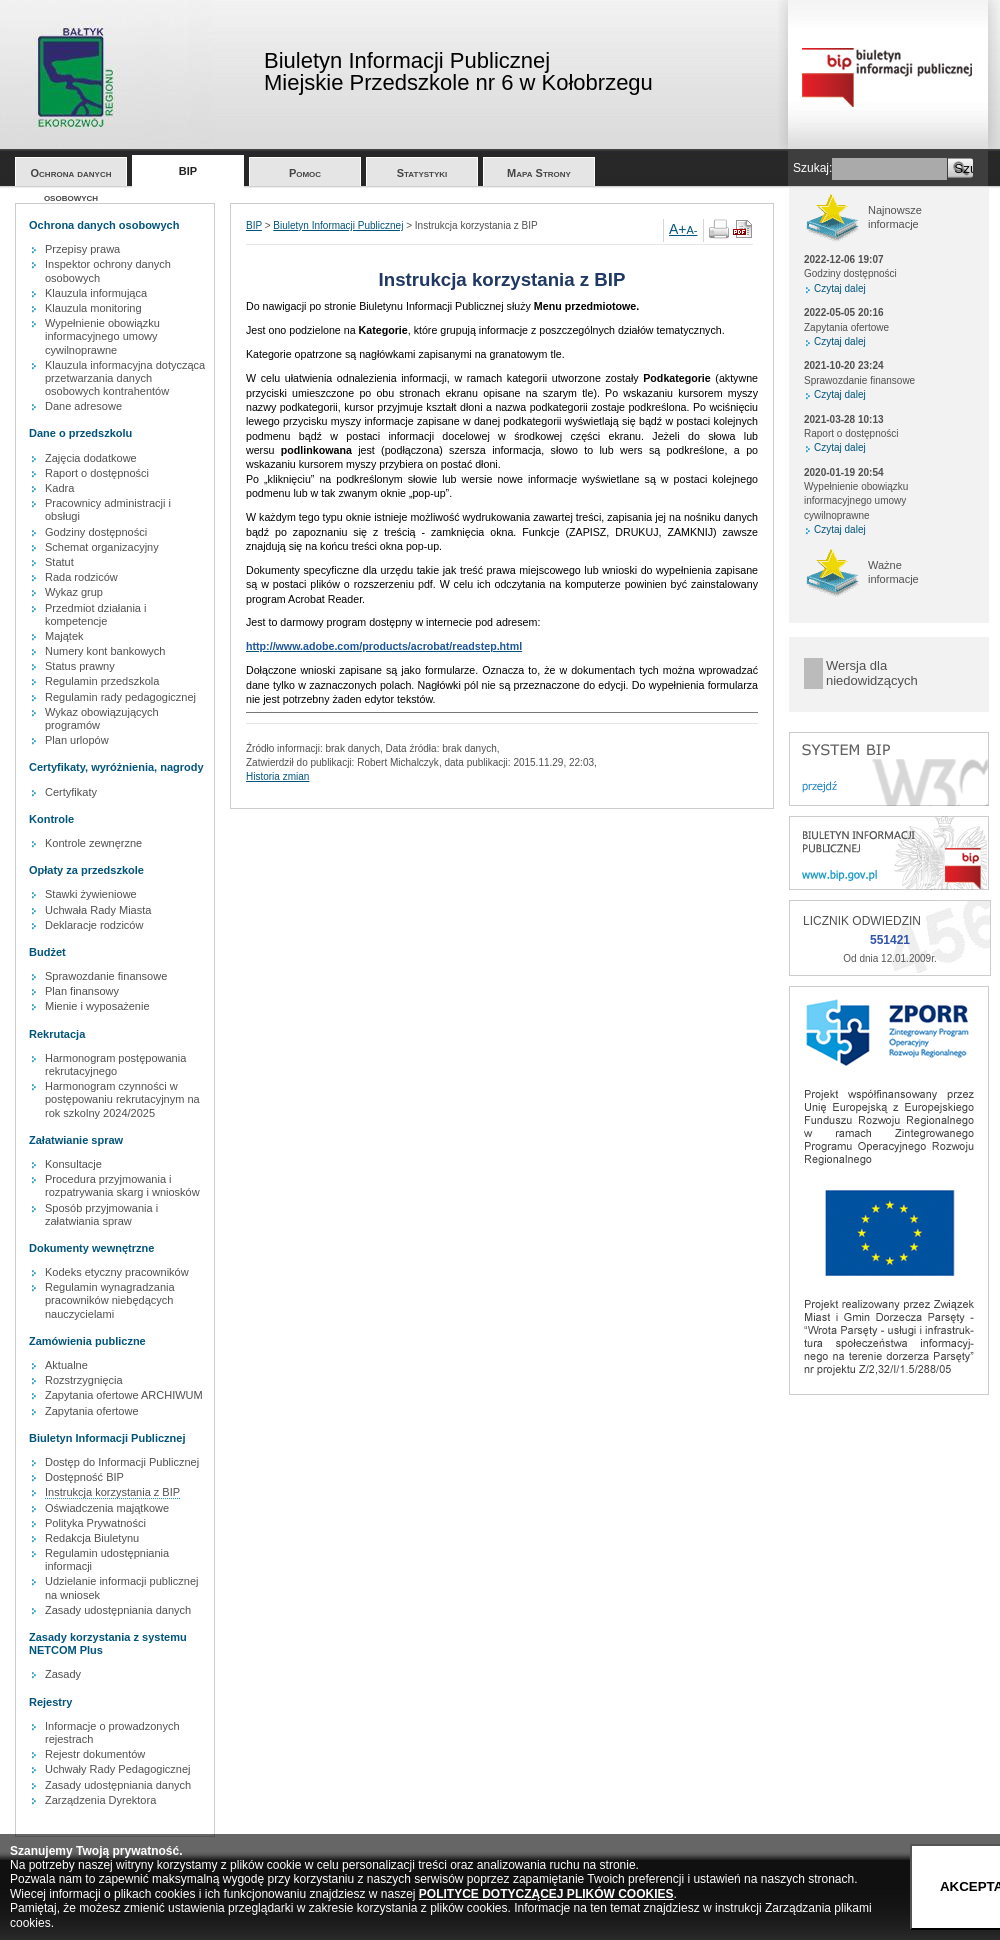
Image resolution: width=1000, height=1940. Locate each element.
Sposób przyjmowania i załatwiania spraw (101, 1214)
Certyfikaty (71, 792)
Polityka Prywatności (95, 1523)
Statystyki (422, 173)
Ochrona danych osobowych (71, 176)
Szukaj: (812, 168)
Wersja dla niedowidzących (872, 673)
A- (692, 230)
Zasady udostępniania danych (118, 1610)
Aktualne (66, 1365)
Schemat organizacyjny (102, 547)
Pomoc (305, 173)
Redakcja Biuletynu (92, 1538)
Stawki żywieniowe (91, 894)
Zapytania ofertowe (92, 1411)
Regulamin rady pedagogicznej (120, 697)
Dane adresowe (83, 406)
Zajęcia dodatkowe (91, 458)
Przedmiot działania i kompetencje (96, 614)
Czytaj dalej (840, 288)
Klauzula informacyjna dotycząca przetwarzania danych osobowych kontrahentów (125, 378)
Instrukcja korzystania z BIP (112, 1492)
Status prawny (80, 666)
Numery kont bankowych (105, 651)
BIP (188, 171)
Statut (59, 562)
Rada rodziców (81, 577)
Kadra (59, 488)
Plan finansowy (82, 991)
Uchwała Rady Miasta (98, 910)
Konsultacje (73, 1164)
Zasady (63, 1674)
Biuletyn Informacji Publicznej (338, 225)
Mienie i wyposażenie (97, 1006)
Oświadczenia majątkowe (107, 1508)
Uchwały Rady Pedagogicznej (118, 1769)
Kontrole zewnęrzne (93, 843)
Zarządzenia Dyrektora (100, 1800)
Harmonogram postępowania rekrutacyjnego (115, 1064)
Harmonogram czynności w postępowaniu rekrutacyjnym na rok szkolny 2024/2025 (122, 1099)
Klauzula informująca (96, 293)
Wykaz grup (74, 592)
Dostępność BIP (84, 1477)
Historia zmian (277, 776)
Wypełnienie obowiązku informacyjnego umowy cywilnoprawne (102, 336)
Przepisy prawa (82, 249)
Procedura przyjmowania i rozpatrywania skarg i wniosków (122, 1185)
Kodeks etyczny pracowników (117, 1272)
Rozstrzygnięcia (84, 1380)
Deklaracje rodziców (94, 925)
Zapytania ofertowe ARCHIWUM (124, 1395)
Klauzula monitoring (93, 308)
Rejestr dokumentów (95, 1754)
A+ (678, 229)
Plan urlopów (77, 740)
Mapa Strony (539, 173)
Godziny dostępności (96, 532)
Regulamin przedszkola (102, 681)
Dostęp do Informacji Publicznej (122, 1462)
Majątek (64, 636)
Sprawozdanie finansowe (106, 976)
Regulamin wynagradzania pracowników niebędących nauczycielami (110, 1300)
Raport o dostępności (97, 473)
